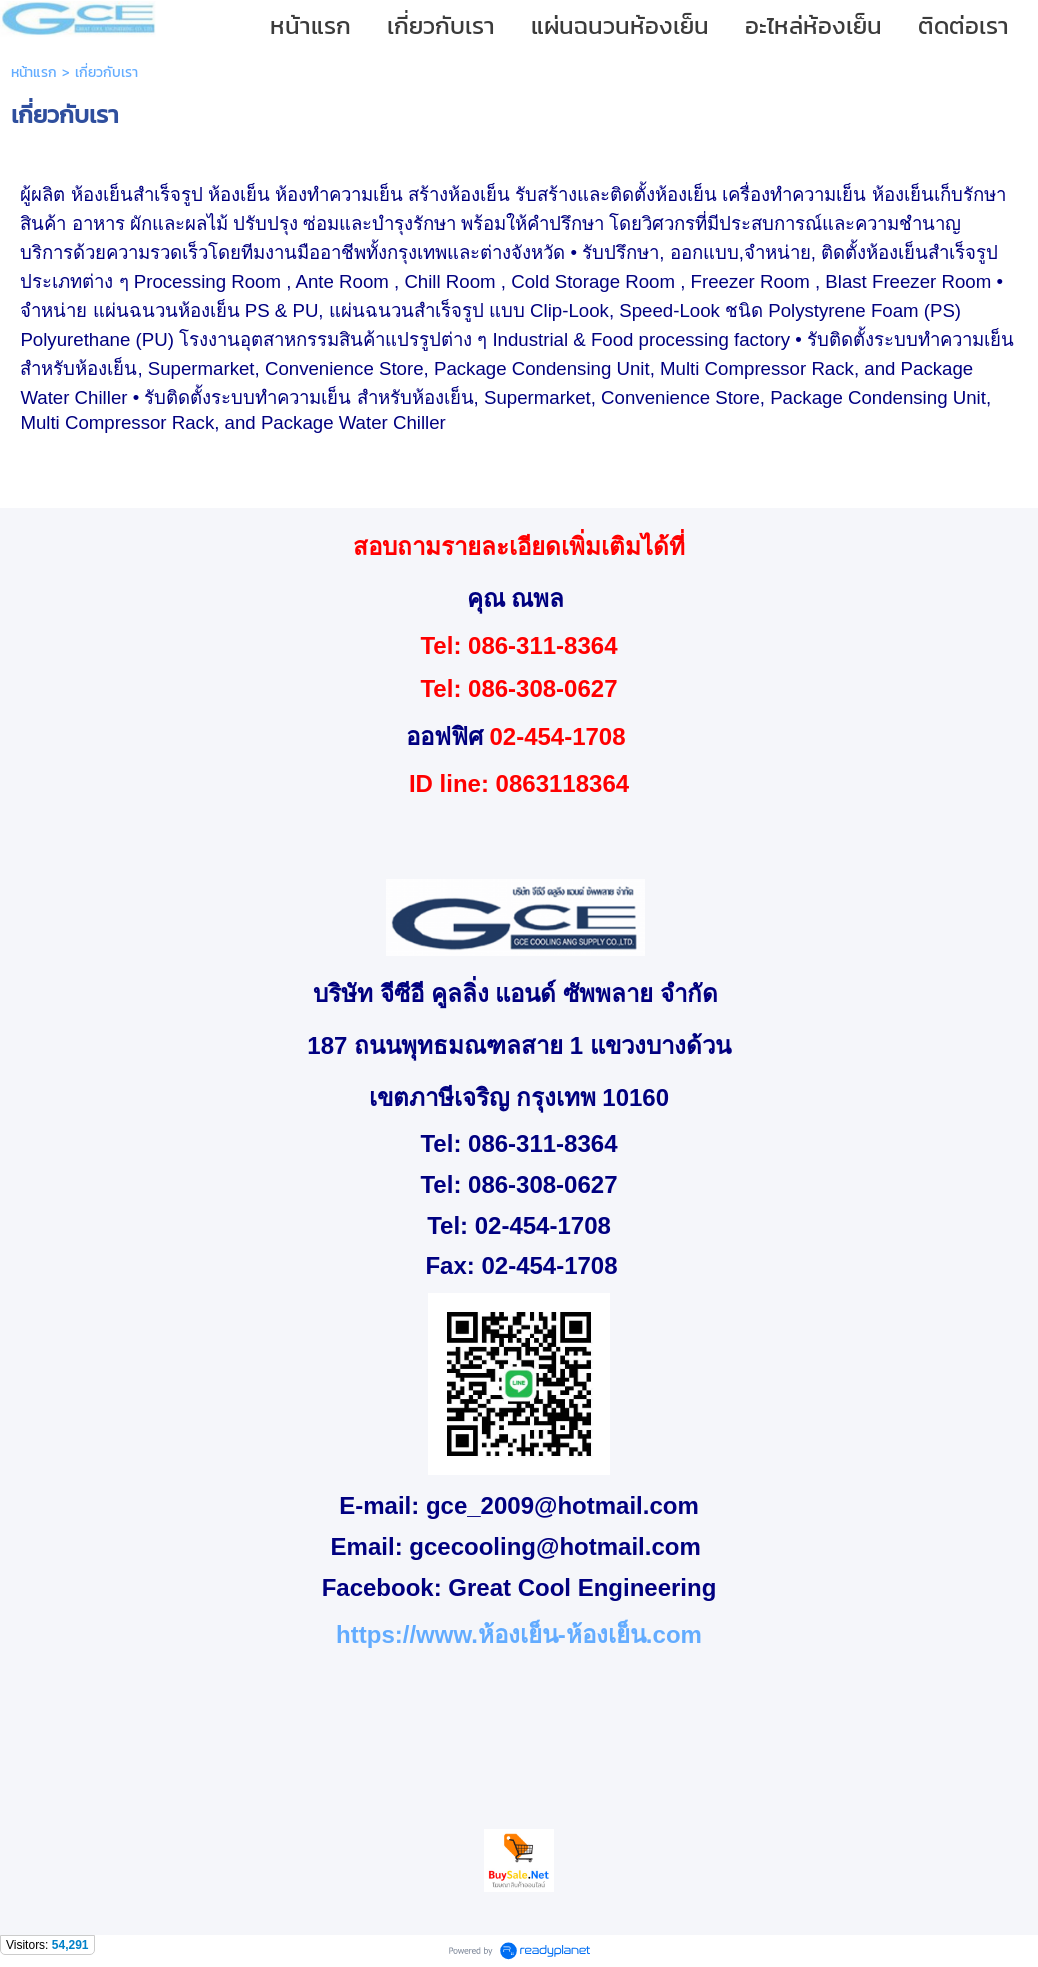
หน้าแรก (34, 72)
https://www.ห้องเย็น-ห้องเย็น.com (519, 1634)
